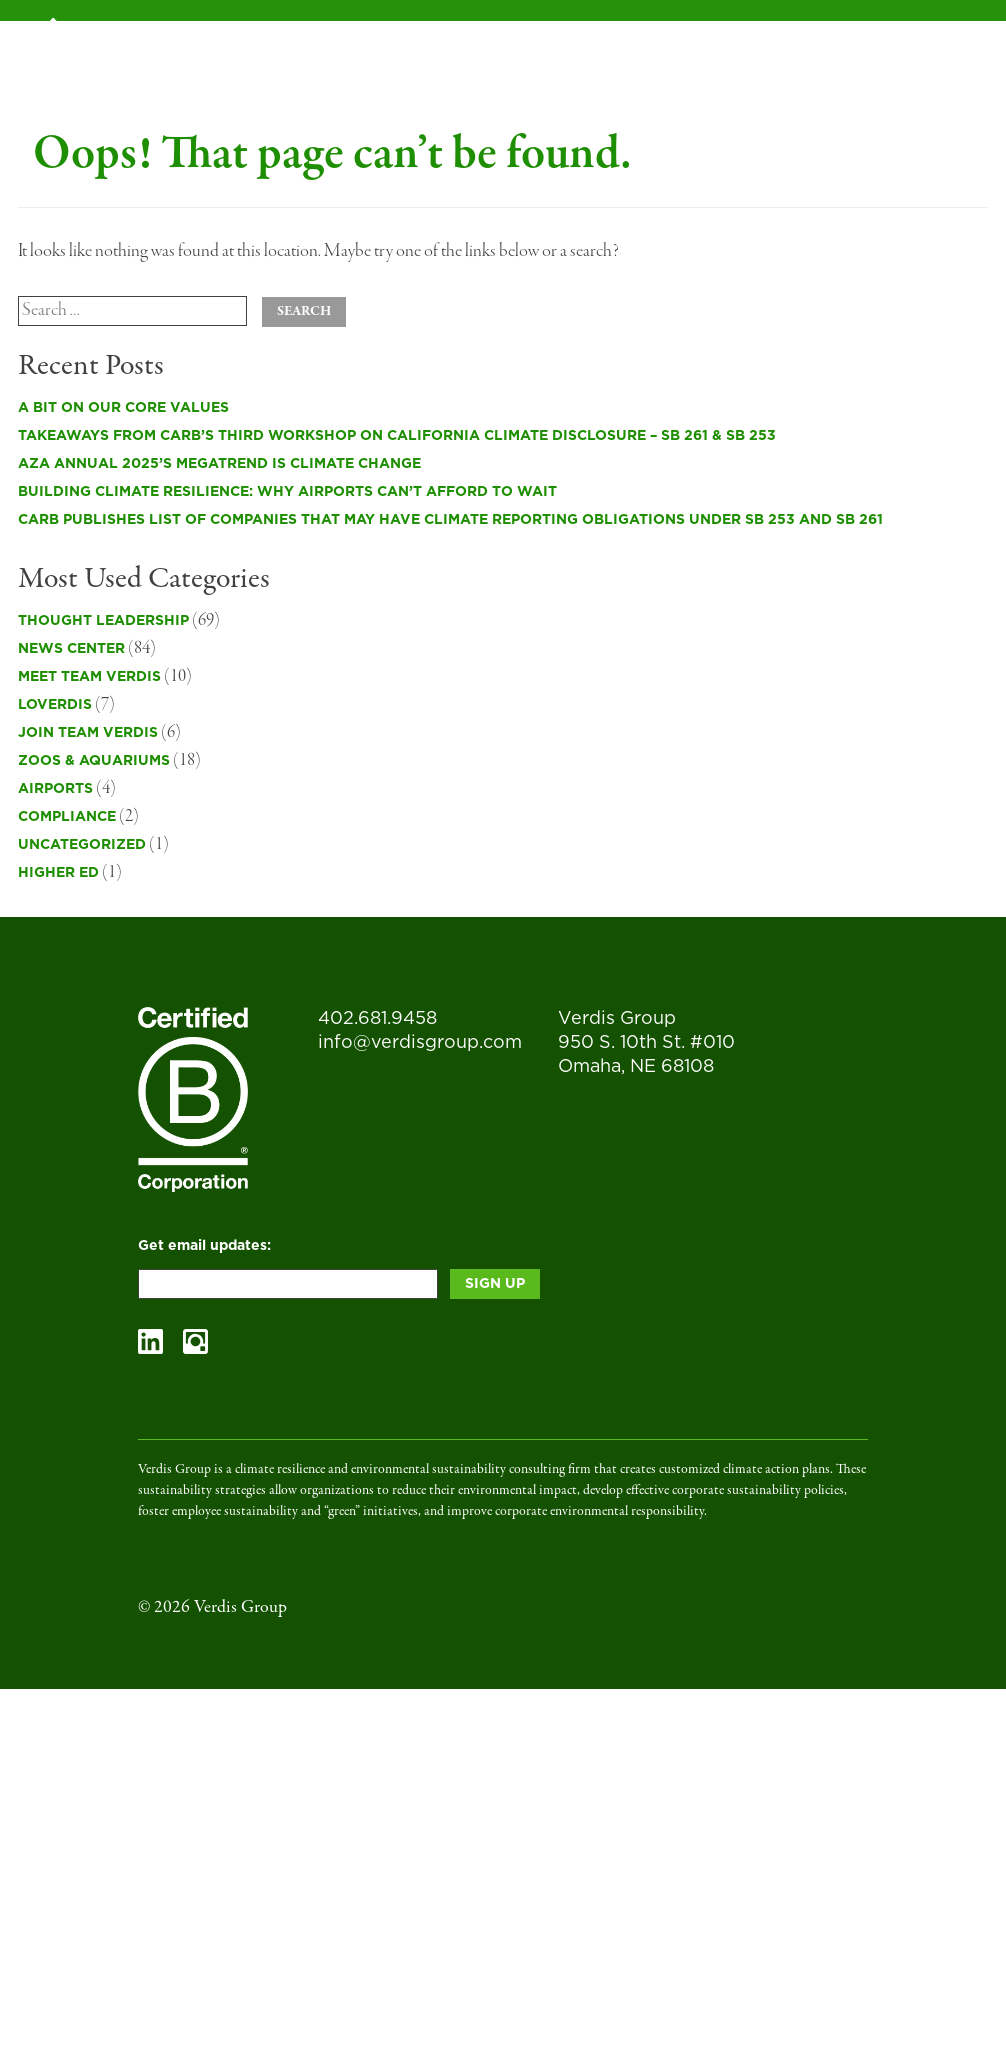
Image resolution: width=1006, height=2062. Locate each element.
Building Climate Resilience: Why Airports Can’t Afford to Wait (287, 492)
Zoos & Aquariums (94, 761)
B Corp (440, 44)
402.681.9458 (377, 1019)
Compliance (67, 817)
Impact (803, 44)
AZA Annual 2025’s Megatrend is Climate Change (219, 464)
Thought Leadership (103, 621)
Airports (55, 789)
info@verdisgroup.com (420, 1043)
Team (725, 44)
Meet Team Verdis (89, 677)
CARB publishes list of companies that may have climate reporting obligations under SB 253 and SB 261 (450, 520)
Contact (895, 44)
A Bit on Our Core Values (123, 408)
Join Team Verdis (88, 733)
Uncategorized (82, 845)
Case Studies (551, 44)
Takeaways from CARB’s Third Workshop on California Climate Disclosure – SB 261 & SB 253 (397, 436)
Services (347, 44)
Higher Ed (58, 873)
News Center (71, 649)
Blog (654, 44)
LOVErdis (55, 705)
